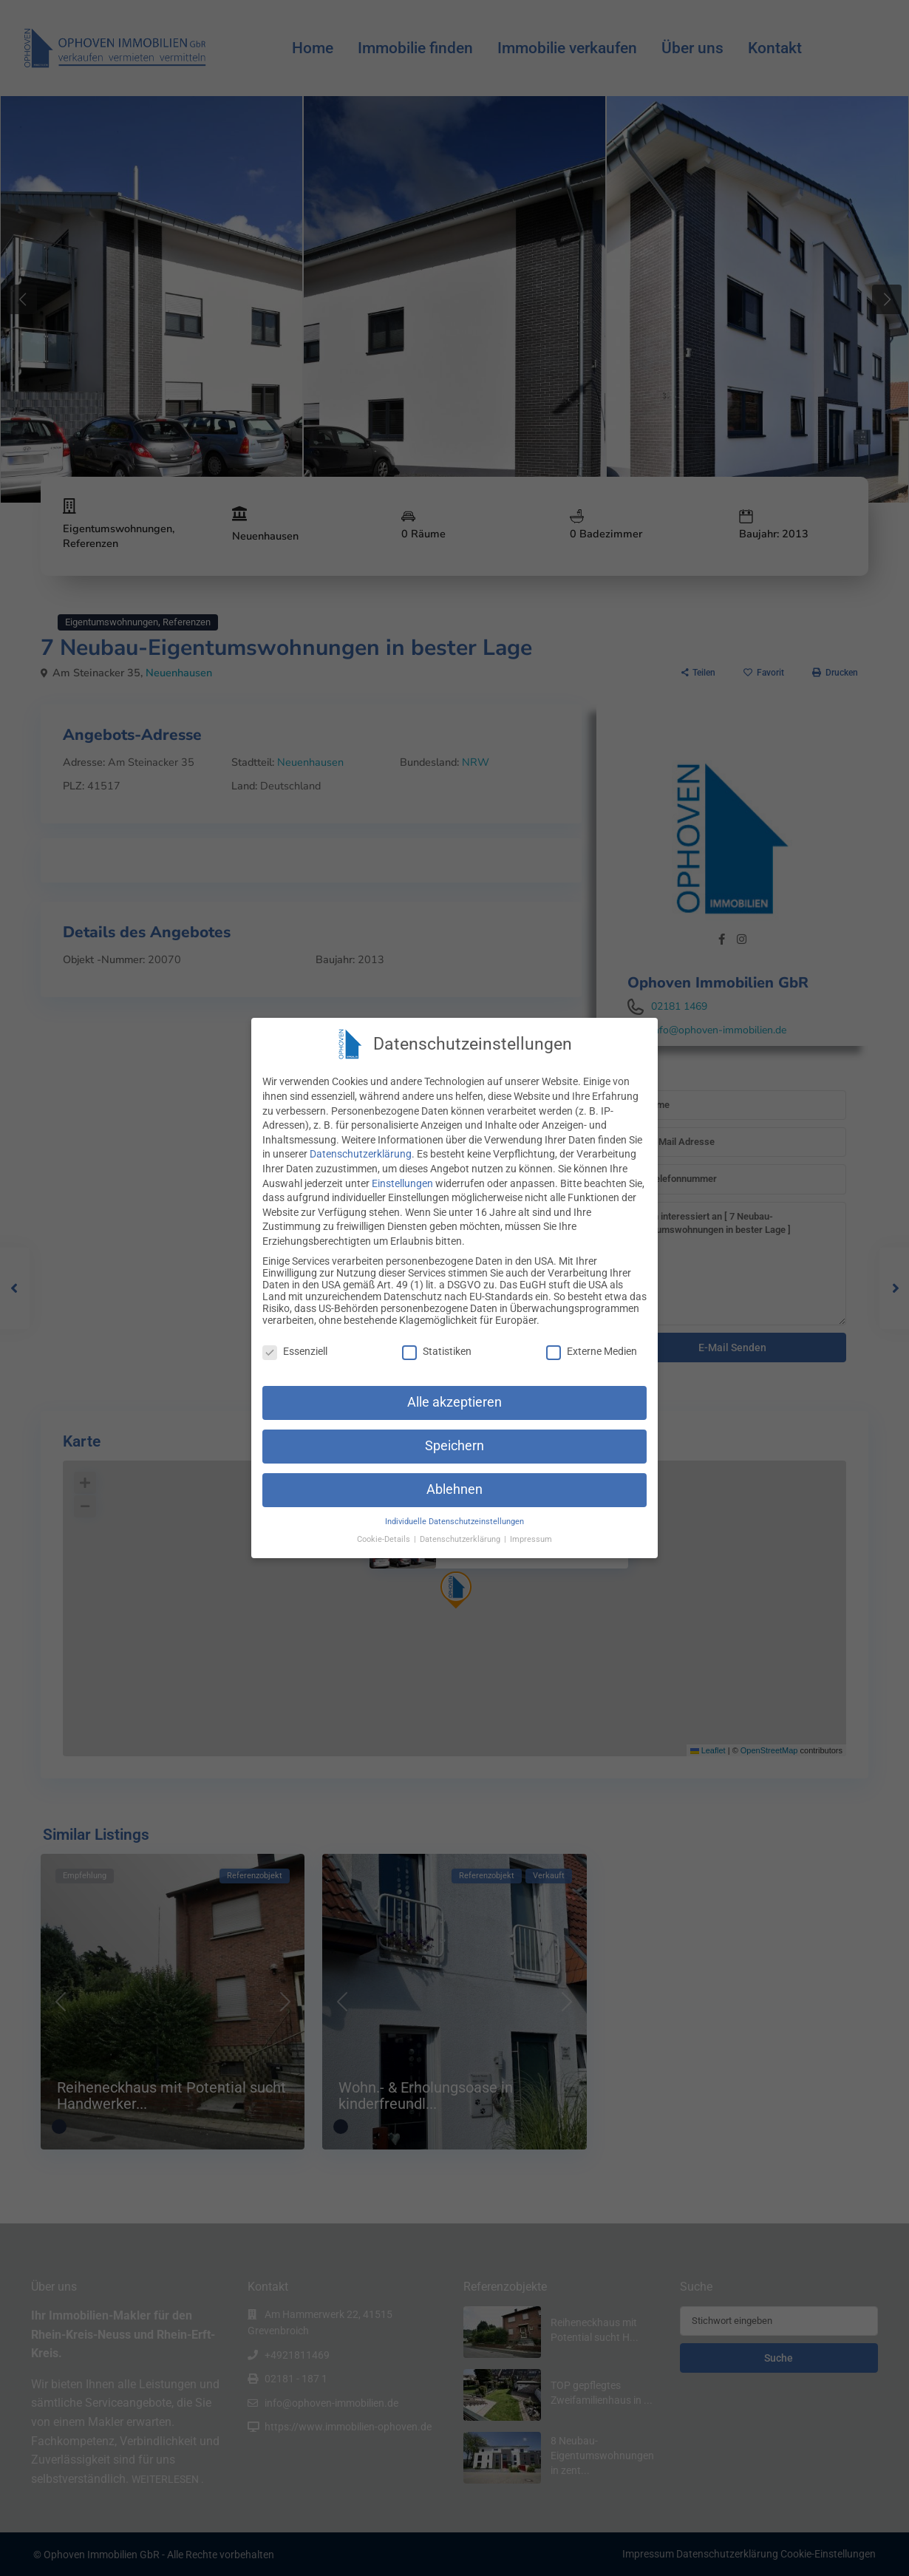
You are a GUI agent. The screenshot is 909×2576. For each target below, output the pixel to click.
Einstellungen (402, 1183)
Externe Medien (591, 1351)
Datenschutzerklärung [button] (461, 1539)
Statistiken (436, 1351)
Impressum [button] (531, 1539)
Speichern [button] (454, 1445)
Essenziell (294, 1351)
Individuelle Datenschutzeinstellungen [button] (454, 1521)
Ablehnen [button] (454, 1489)
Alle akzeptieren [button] (454, 1402)
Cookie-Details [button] (384, 1539)
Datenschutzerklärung (361, 1154)
